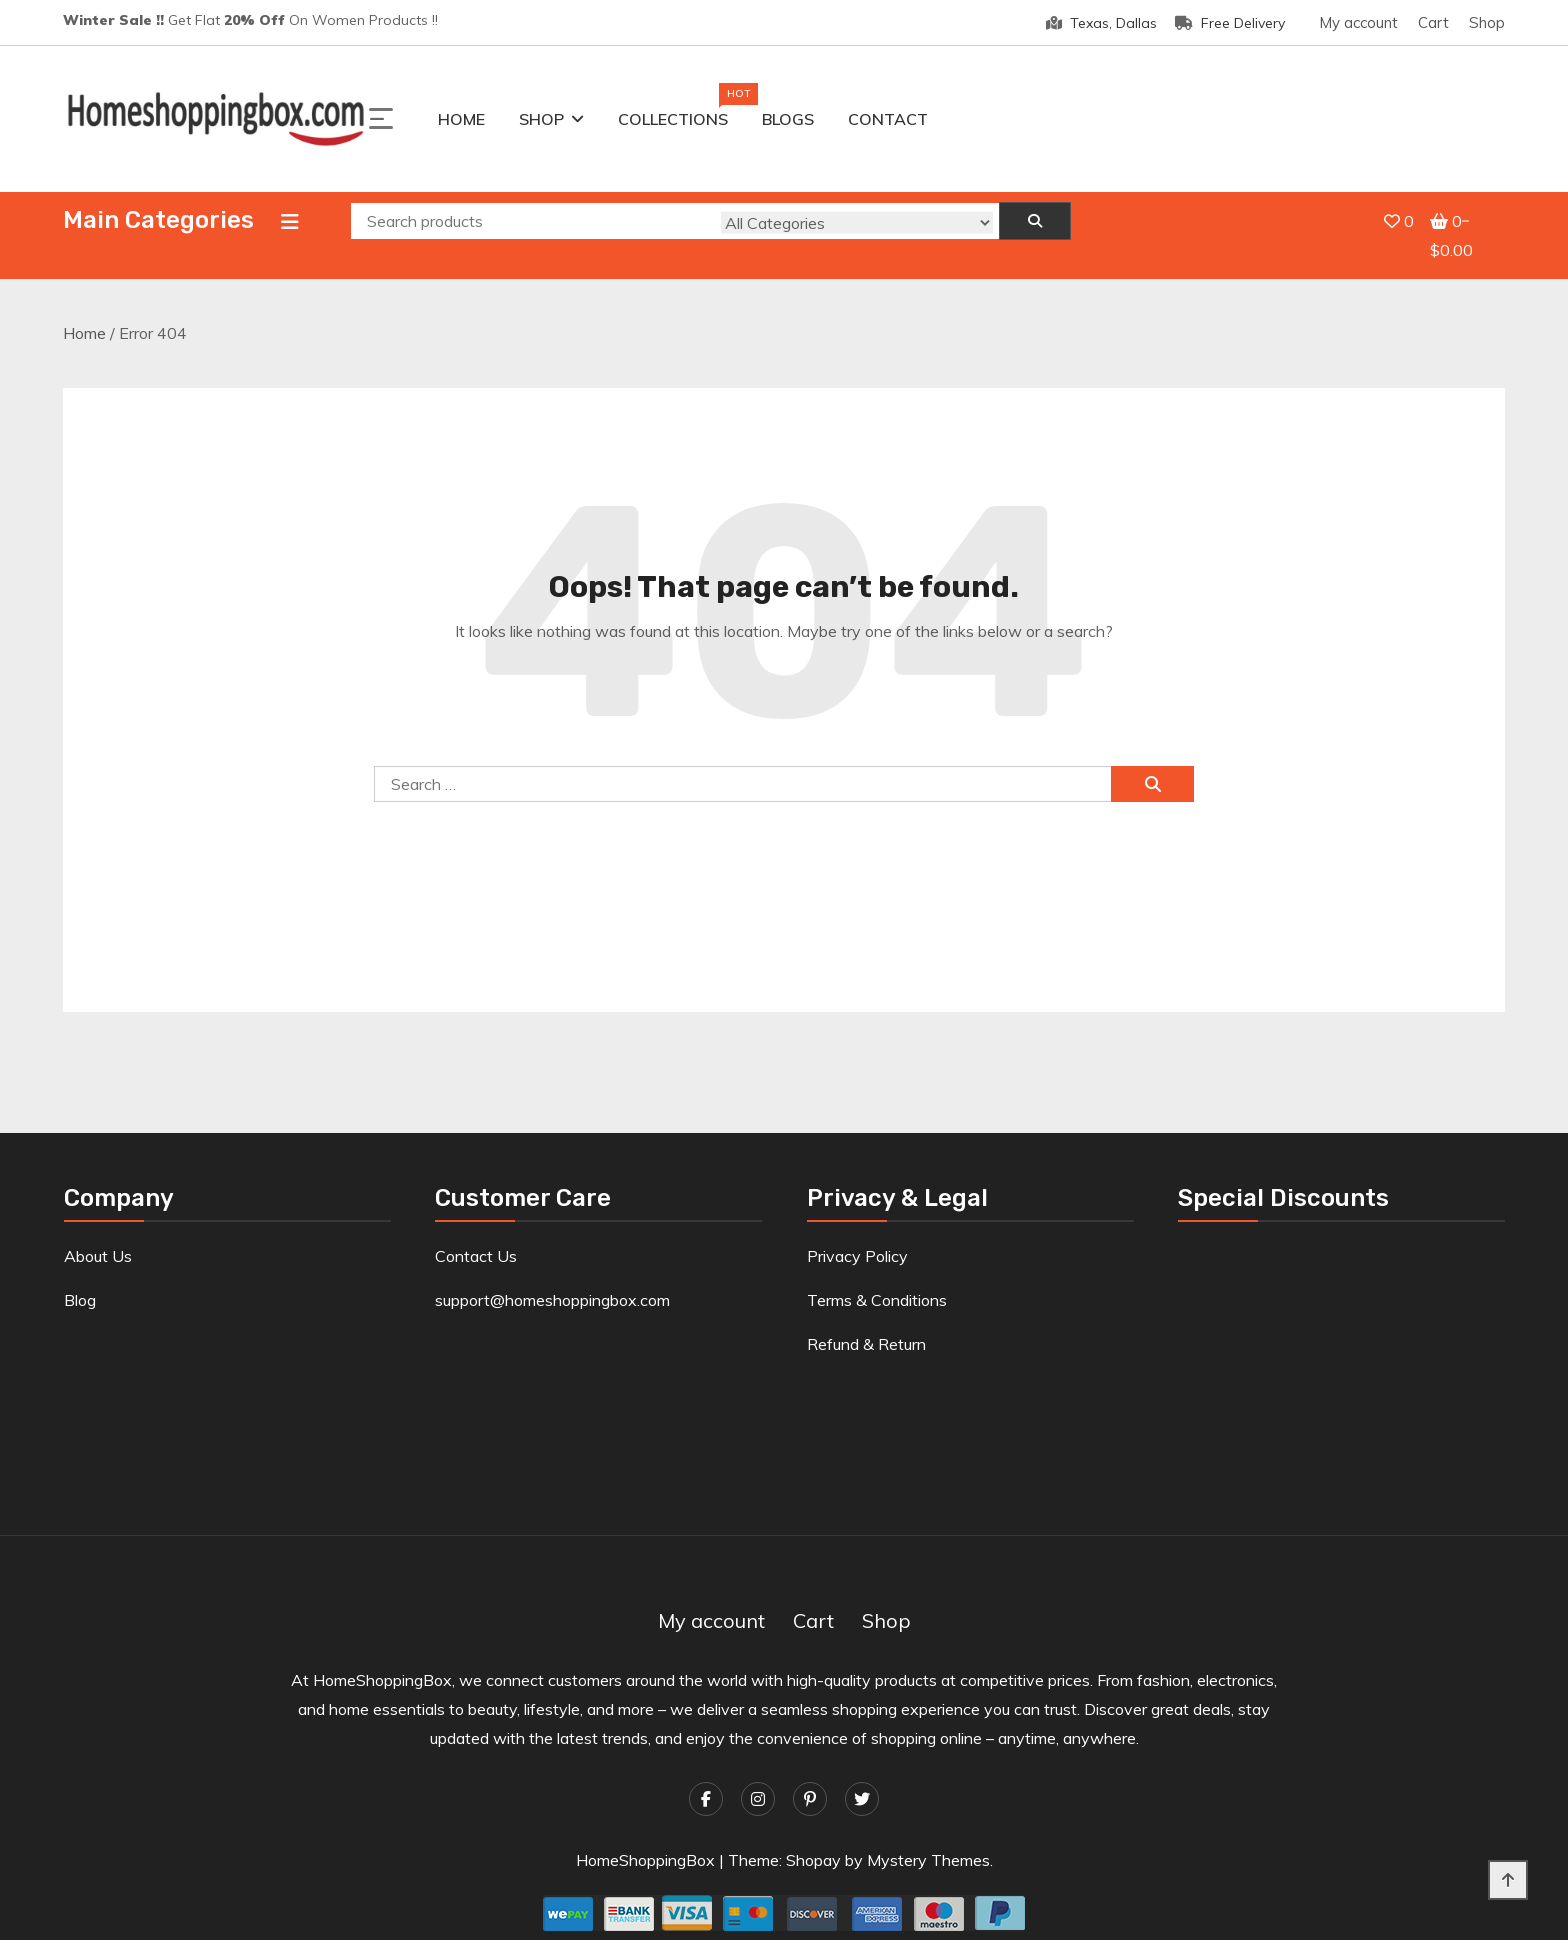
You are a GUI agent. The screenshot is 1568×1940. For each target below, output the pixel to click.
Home (461, 119)
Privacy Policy (857, 1235)
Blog (80, 1278)
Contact (888, 119)
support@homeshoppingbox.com (552, 1278)
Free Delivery (1230, 23)
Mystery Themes (928, 1839)
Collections (673, 116)
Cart (1433, 22)
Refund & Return (866, 1322)
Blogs (788, 119)
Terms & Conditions (877, 1278)
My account (1358, 22)
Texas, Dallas (1101, 23)
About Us (98, 1235)
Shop (1487, 22)
